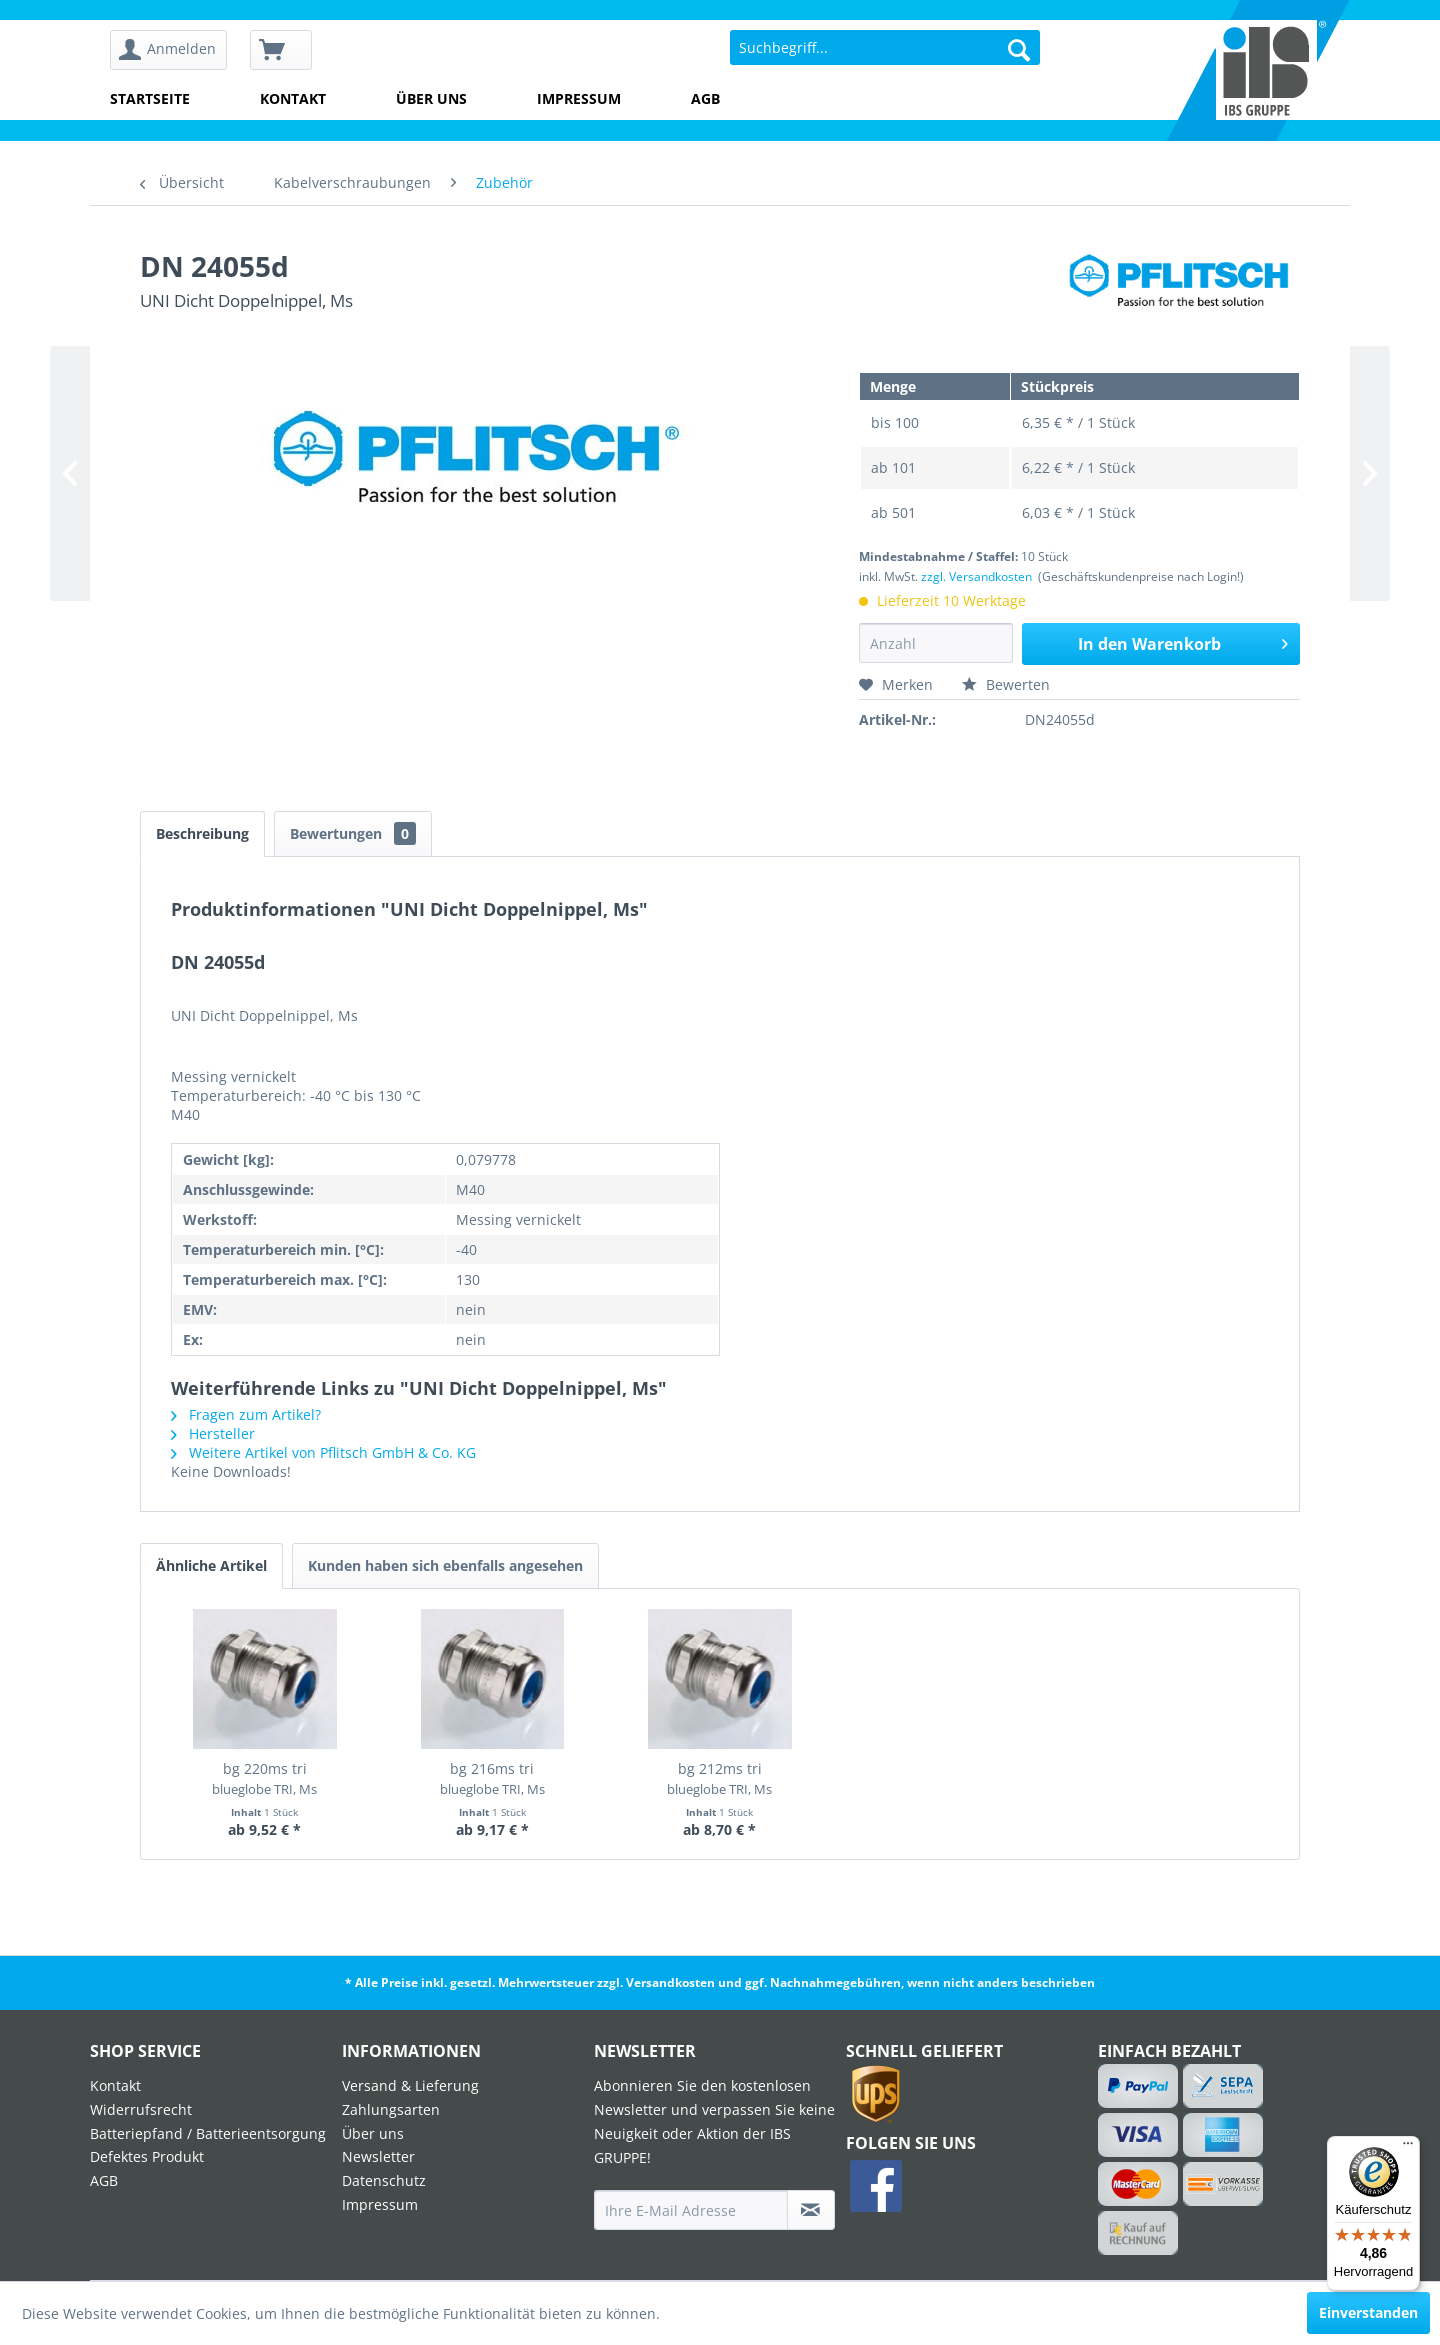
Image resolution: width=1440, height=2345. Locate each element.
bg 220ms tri (264, 1778)
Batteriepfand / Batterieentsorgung (208, 2133)
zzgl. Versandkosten (976, 576)
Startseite (150, 98)
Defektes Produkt (147, 2156)
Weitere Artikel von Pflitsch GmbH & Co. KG (323, 1452)
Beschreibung (202, 833)
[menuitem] (175, 50)
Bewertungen (353, 833)
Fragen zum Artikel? (246, 1414)
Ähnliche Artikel (211, 1565)
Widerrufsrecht (141, 2109)
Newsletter (378, 2156)
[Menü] (1408, 2148)
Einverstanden (1368, 2312)
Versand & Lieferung (410, 2085)
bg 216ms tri (492, 1778)
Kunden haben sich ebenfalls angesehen (445, 1565)
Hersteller (213, 1433)
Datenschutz (384, 2180)
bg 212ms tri (719, 1778)
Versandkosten (670, 1982)
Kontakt (293, 98)
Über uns (431, 98)
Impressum (579, 98)
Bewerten (1006, 684)
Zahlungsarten (391, 2109)
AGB (705, 98)
